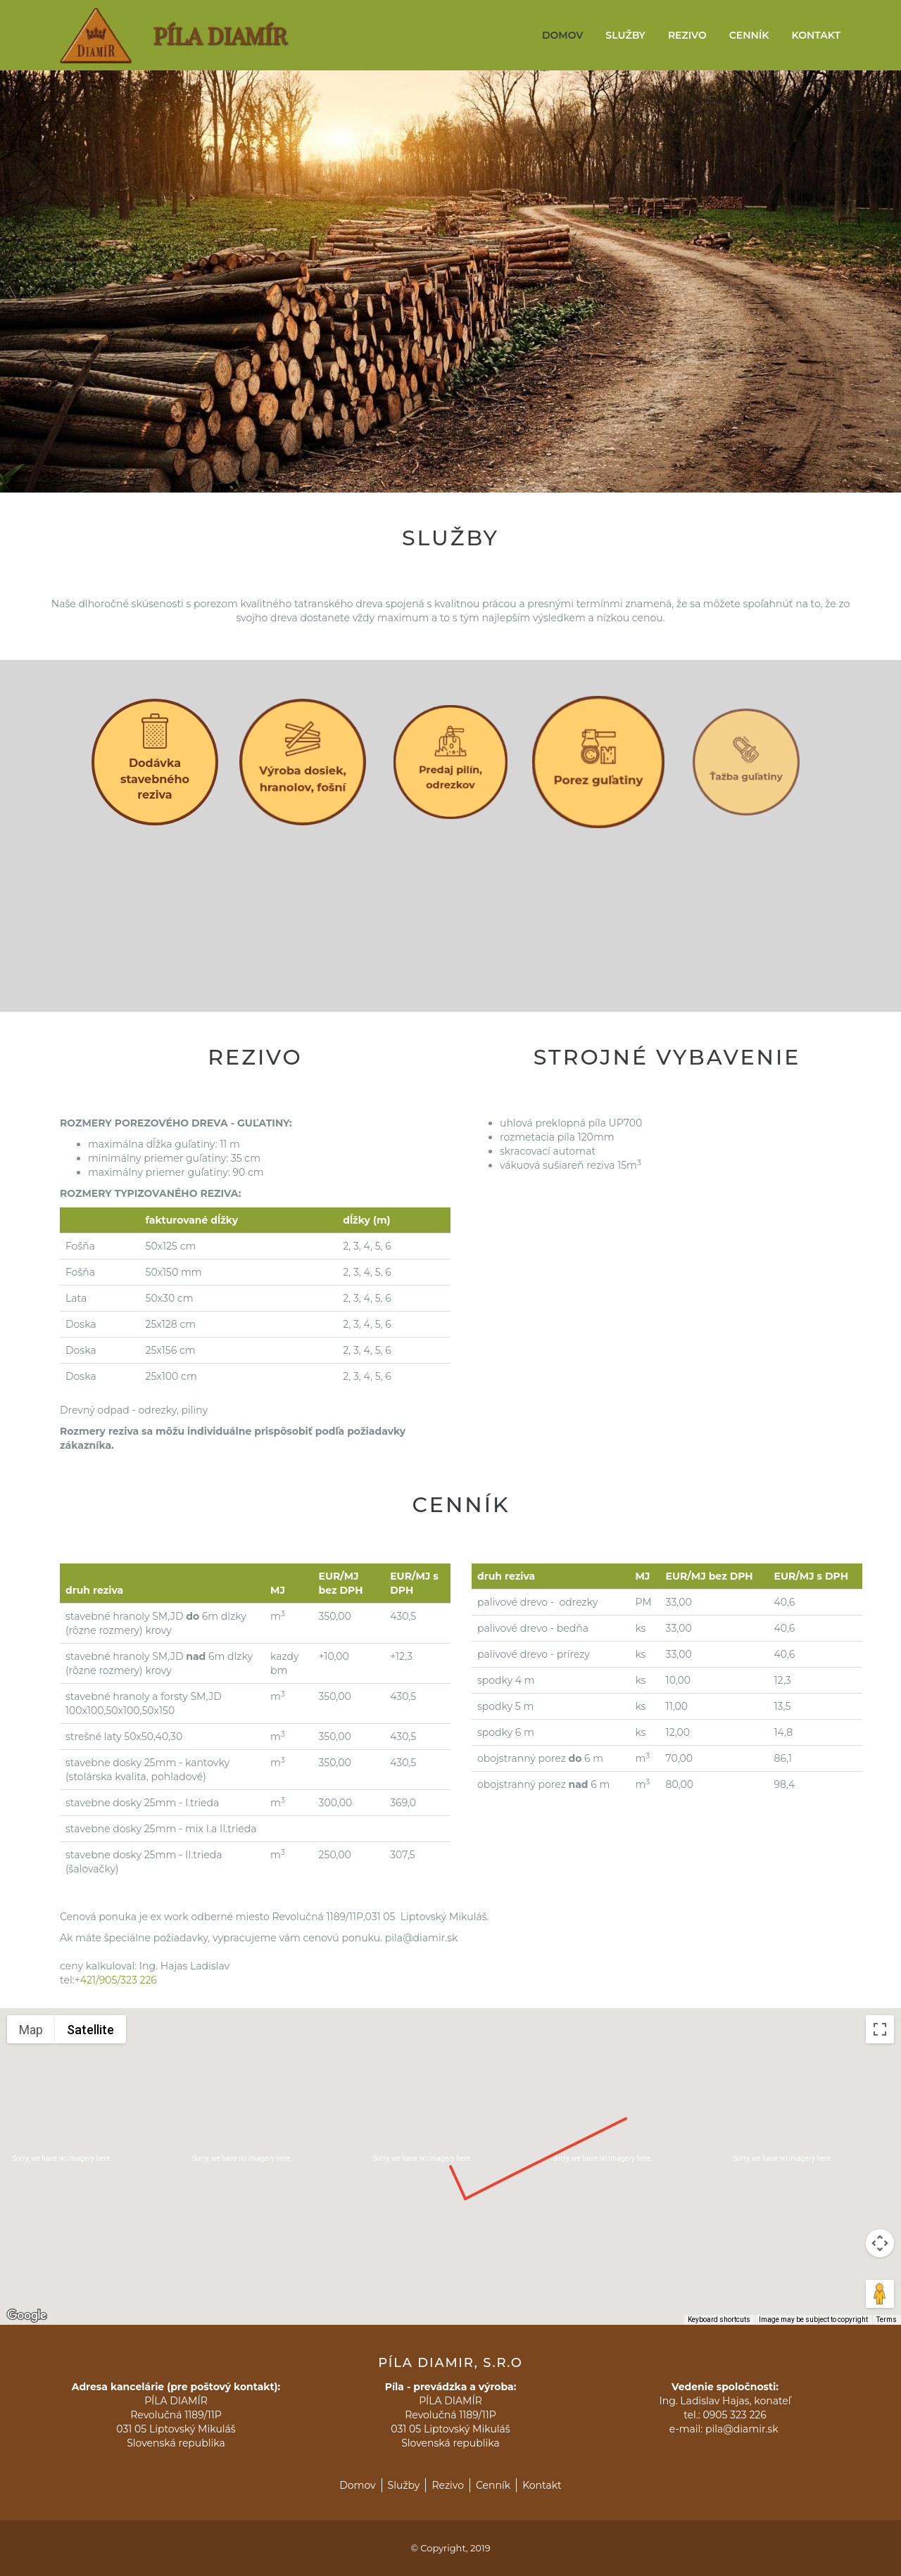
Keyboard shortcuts (719, 2319)
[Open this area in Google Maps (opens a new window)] (27, 2316)
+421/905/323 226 (116, 1980)
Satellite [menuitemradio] (90, 2029)
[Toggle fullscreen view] (880, 2029)
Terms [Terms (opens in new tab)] (886, 2319)
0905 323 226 (734, 2415)
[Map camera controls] (880, 2243)
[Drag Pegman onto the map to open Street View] (880, 2294)
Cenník (749, 35)
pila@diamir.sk (743, 2429)
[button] (450, 2153)
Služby (625, 35)
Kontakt (816, 35)
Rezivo (687, 35)
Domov (562, 35)
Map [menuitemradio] (31, 2029)
